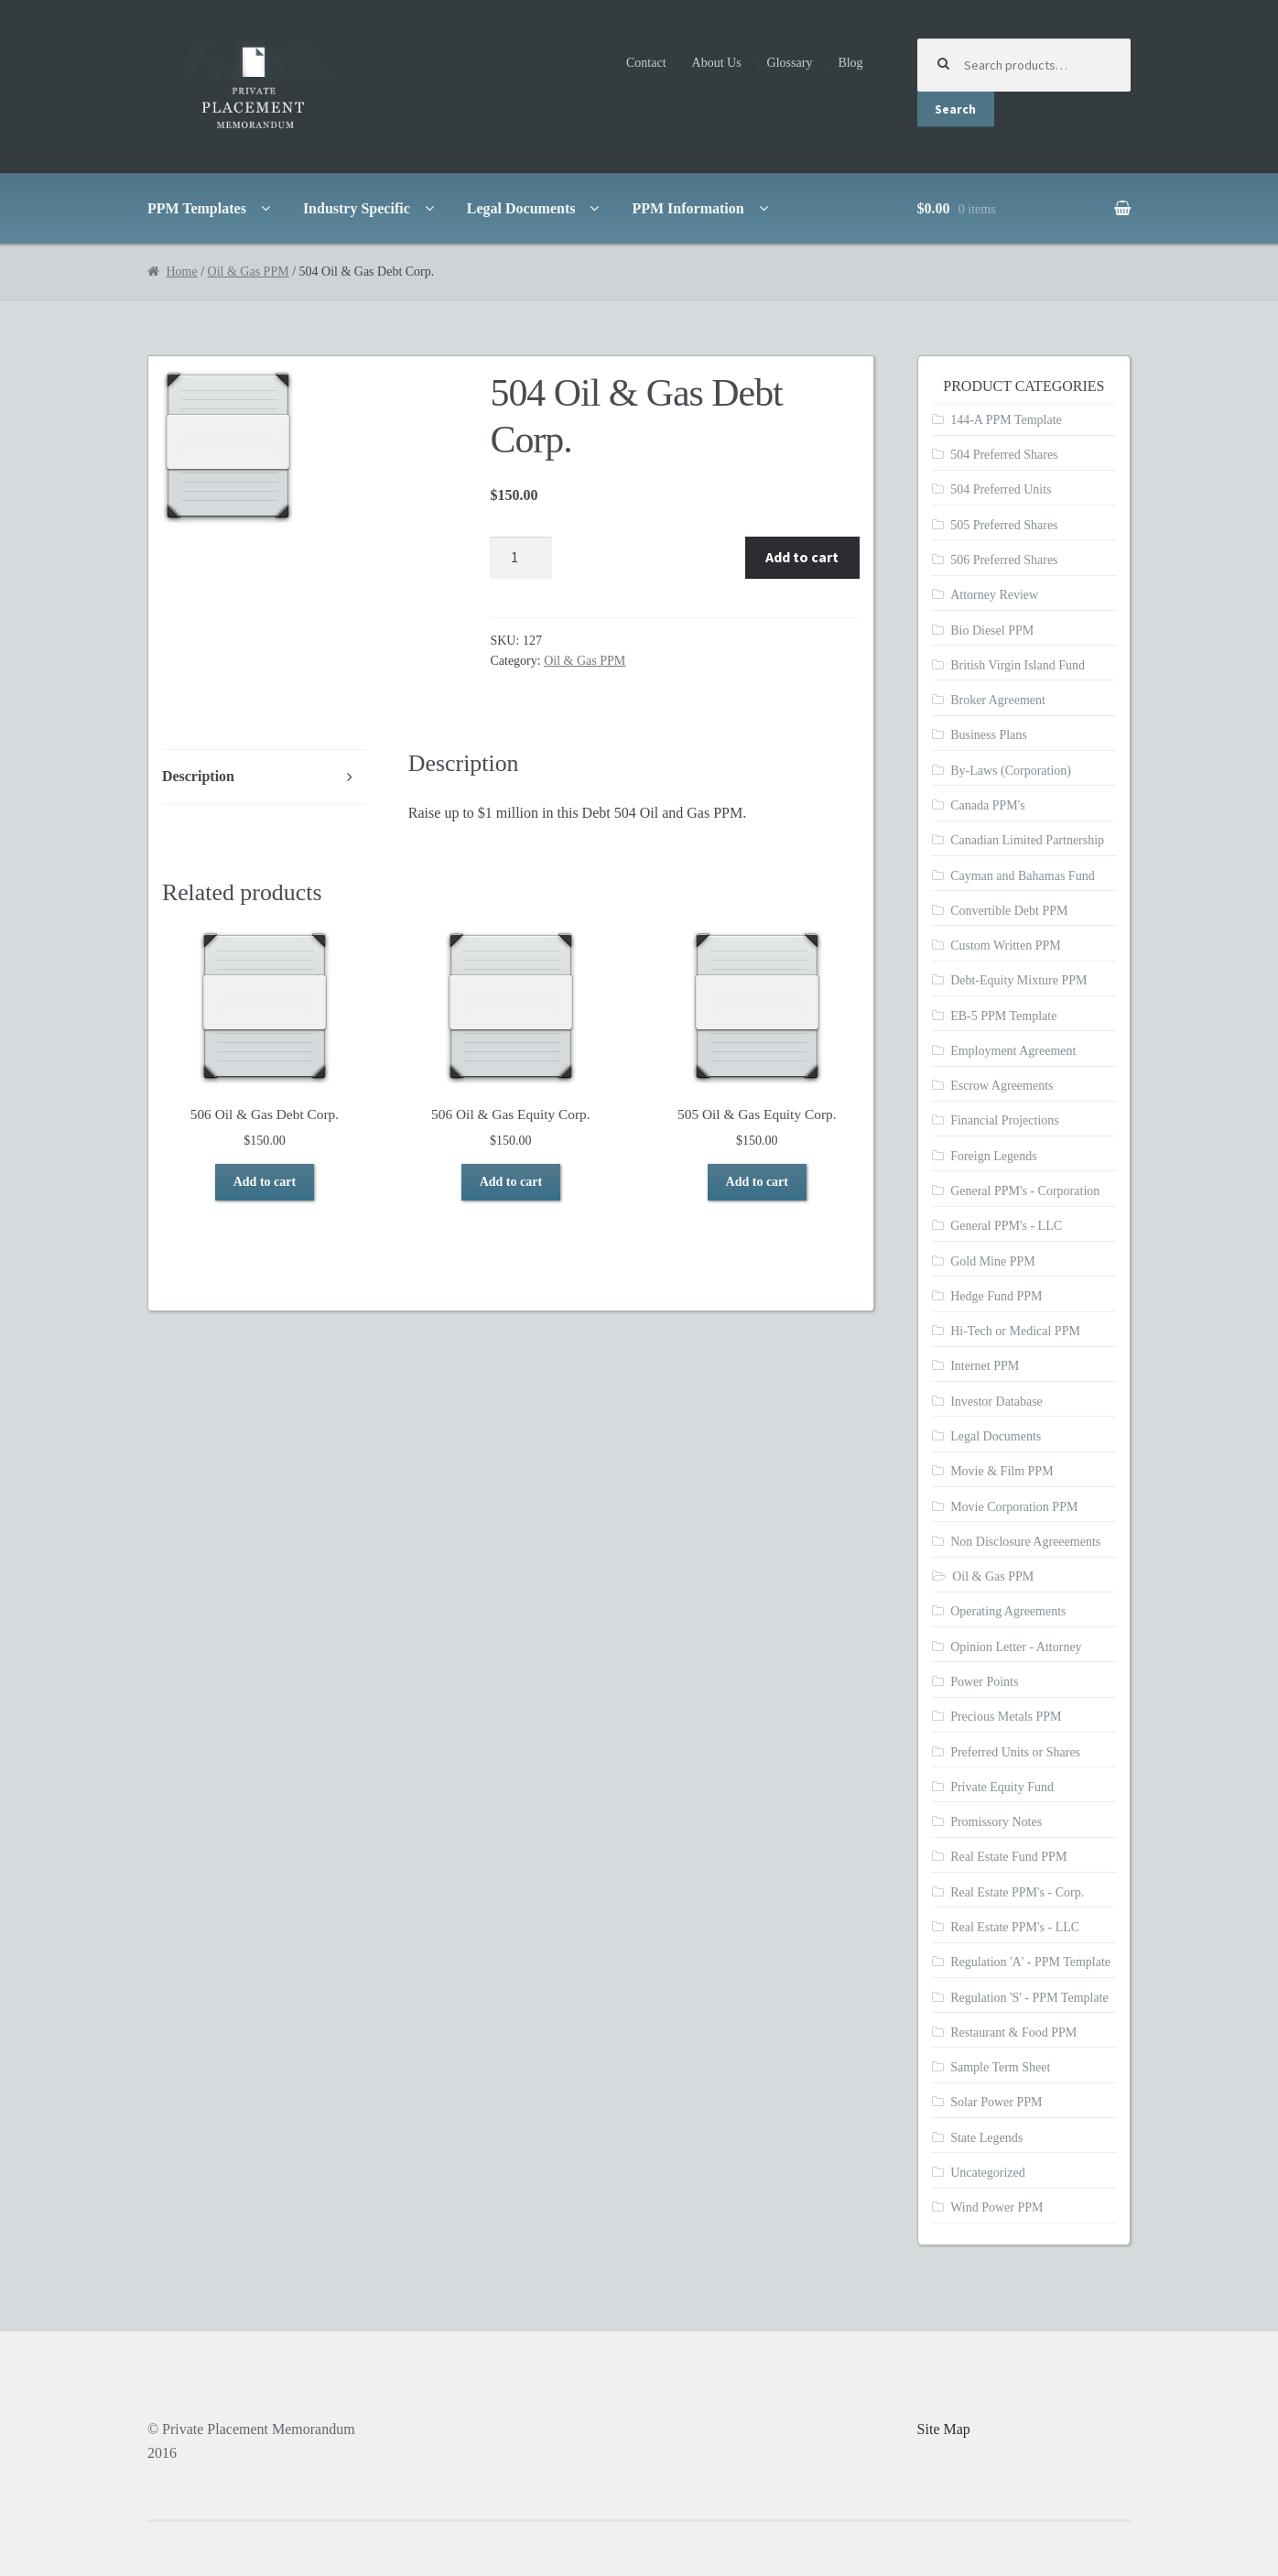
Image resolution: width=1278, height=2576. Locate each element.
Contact (646, 63)
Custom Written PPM (1005, 945)
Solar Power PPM (996, 2102)
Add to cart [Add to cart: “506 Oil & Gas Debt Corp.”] (264, 1182)
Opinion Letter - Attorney (1015, 1647)
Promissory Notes (996, 1822)
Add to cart (802, 557)
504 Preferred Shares (1003, 455)
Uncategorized (987, 2172)
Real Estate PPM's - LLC (1014, 1927)
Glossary (790, 63)
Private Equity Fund (1002, 1787)
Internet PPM (984, 1366)
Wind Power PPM (996, 2207)
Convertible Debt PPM (1008, 911)
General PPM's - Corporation (1024, 1191)
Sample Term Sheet (1000, 2067)
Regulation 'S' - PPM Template (1029, 1998)
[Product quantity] (521, 558)
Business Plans (988, 735)
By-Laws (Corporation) (1010, 770)
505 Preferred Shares (1003, 525)
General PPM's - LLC (1006, 1226)
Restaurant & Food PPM (1013, 2032)
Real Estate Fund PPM (1008, 1857)
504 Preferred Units (1000, 489)
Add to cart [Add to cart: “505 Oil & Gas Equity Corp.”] (757, 1182)
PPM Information (687, 208)
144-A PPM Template (1006, 420)
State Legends (986, 2138)
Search (955, 109)
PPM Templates (196, 208)
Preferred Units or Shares (1015, 1752)
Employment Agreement (1013, 1051)
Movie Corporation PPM (1014, 1507)
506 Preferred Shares (1003, 560)
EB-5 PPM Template (1003, 1016)
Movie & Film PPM (1001, 1471)
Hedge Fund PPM (996, 1296)
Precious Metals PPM (1005, 1716)
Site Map (943, 2429)
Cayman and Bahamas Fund (1022, 876)
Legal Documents (521, 208)
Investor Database (996, 1401)
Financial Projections (1004, 1120)
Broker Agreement (997, 700)
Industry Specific (356, 208)
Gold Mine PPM (992, 1261)
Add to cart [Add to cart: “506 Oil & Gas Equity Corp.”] (511, 1182)
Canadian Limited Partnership (1027, 840)
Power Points (984, 1682)
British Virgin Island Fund (1017, 665)
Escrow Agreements (1001, 1085)
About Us (717, 63)
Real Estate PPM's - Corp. (1017, 1892)
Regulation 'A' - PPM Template (1030, 1962)
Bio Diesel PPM (992, 630)
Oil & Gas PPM (248, 271)
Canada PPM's (987, 805)
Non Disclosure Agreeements (1025, 1542)
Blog (850, 63)
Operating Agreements (1008, 1611)
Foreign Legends (993, 1156)
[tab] (264, 777)
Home (181, 271)
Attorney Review (994, 595)
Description (198, 776)
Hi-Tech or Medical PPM (1015, 1331)
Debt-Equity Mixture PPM (1018, 980)
